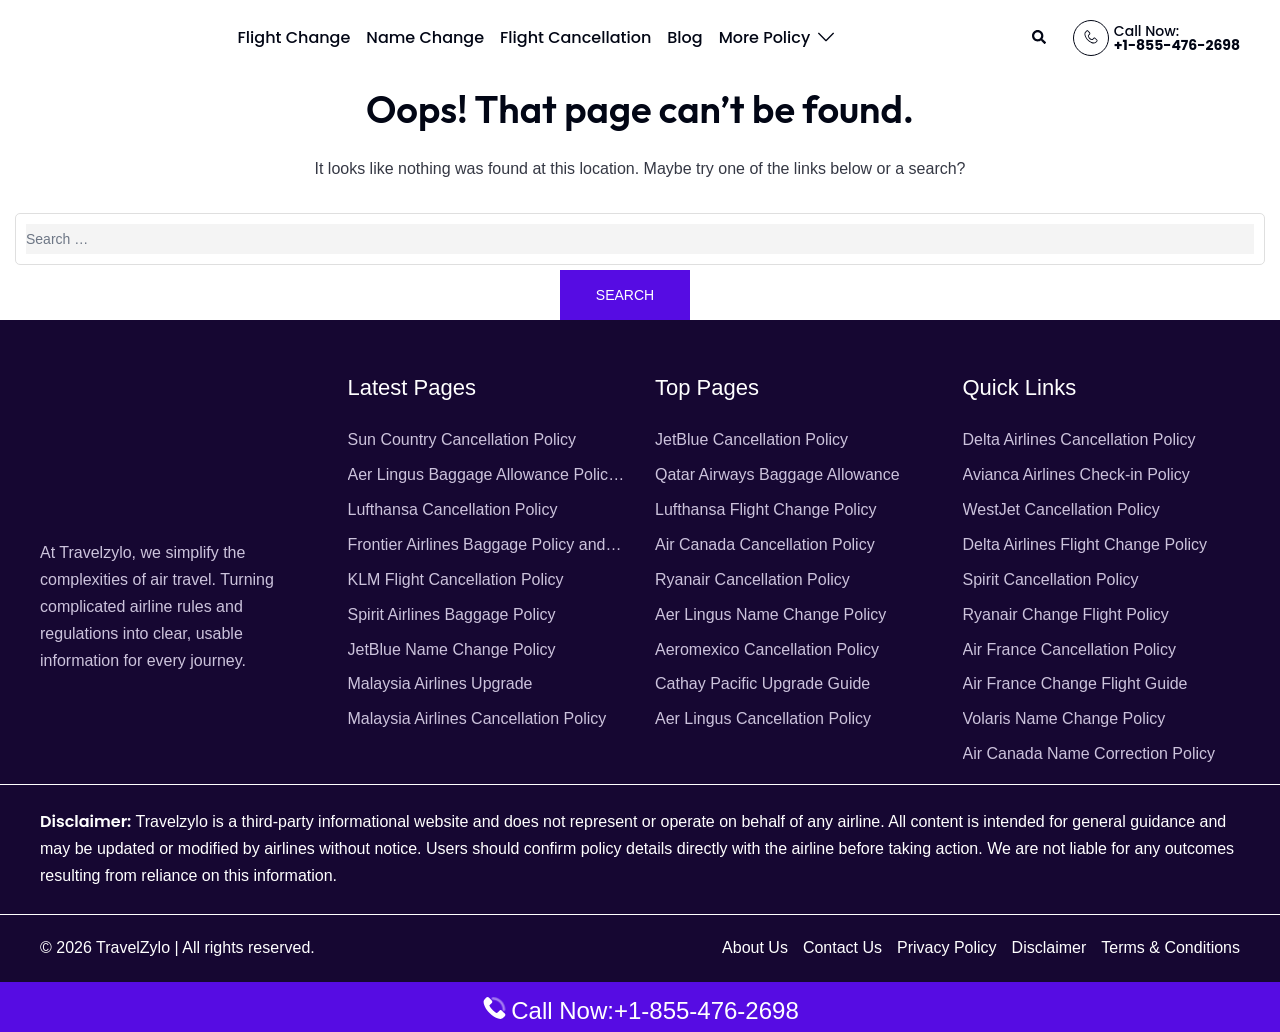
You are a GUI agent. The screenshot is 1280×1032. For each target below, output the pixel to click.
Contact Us (842, 947)
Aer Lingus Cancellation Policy (763, 718)
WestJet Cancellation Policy (1061, 509)
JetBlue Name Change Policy (452, 649)
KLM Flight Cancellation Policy (456, 579)
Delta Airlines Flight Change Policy (1085, 544)
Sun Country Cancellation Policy (462, 439)
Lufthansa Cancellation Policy (453, 509)
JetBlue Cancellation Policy (751, 439)
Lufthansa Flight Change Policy (765, 509)
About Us (755, 947)
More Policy (765, 37)
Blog (684, 37)
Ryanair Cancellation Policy (752, 579)
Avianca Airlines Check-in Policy (1076, 474)
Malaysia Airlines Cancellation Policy (477, 718)
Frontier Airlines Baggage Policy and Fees (477, 547)
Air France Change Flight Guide (1075, 683)
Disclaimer (1049, 947)
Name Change (425, 37)
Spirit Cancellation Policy (1051, 579)
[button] (1040, 38)
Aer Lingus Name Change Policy (770, 614)
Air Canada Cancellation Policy (765, 544)
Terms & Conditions (1170, 947)
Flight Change (294, 37)
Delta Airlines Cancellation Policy (1079, 439)
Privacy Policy (947, 947)
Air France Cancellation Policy (1069, 649)
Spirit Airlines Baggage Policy (452, 614)
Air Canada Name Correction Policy (1089, 753)
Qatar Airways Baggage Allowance (777, 474)
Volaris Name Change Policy (1064, 718)
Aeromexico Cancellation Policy (767, 649)
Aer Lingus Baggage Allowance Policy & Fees (482, 477)
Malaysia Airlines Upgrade (440, 683)
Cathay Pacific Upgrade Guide (762, 683)
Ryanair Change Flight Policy (1066, 614)
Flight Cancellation (575, 37)
